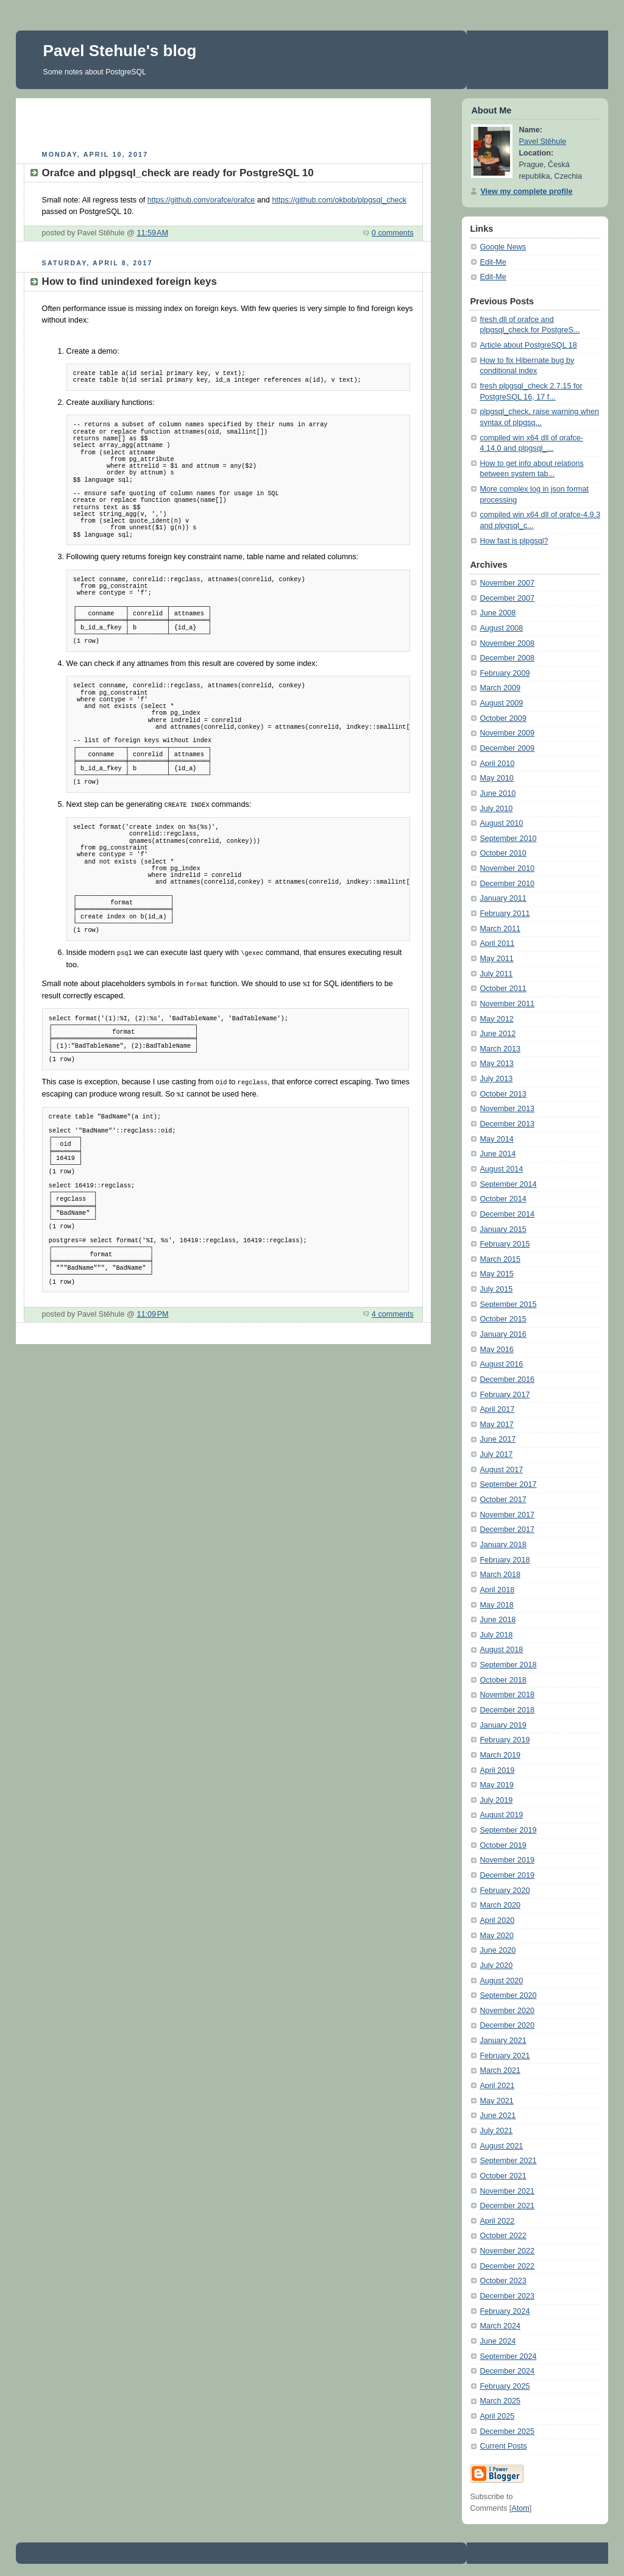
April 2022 (497, 2221)
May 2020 (496, 1935)
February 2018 (505, 1560)
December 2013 (507, 1124)
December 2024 (507, 2371)
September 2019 (508, 1830)
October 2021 (503, 2176)
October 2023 (503, 2281)
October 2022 (503, 2235)
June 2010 (498, 793)
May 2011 (496, 958)
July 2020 (496, 1965)
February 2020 (505, 1890)
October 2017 (503, 1499)
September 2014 (508, 1184)
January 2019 (503, 1725)
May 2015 (496, 1274)
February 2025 (505, 2386)
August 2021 (501, 2146)
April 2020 (497, 1920)
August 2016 (501, 1364)
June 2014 (498, 1154)
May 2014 (496, 1139)
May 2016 (496, 1349)
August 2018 (501, 1649)
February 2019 (505, 1740)
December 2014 (507, 1214)
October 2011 (503, 988)
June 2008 (498, 613)
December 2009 (507, 748)
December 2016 (507, 1379)
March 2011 (500, 929)
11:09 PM (152, 1311)
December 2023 (507, 2296)
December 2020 (507, 2025)
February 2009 (505, 673)
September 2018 (508, 1665)
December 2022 (507, 2266)
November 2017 (507, 1515)
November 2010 (507, 868)
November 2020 (507, 2010)
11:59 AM (152, 233)
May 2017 (496, 1424)
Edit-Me (493, 262)
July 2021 (496, 2131)
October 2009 (503, 718)
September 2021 (508, 2160)
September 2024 (508, 2356)
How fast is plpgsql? (514, 541)
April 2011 (497, 943)
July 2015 (496, 1289)
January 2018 (503, 1544)
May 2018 (496, 1605)
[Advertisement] (223, 122)
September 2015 (508, 1304)
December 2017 (507, 1529)
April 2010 (497, 763)
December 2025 (507, 2431)
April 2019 (497, 1770)
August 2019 (501, 1815)
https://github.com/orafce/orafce (201, 200)
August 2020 (501, 1981)
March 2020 (500, 1905)
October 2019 (503, 1845)
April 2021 (497, 2085)
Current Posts (503, 2446)
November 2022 (507, 2251)
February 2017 (505, 1394)
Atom (520, 2508)
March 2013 (500, 1049)
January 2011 (503, 898)
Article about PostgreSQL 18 (528, 345)
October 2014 (503, 1199)
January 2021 (503, 2040)
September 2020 (508, 1995)
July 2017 (496, 1454)
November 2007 (507, 583)
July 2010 (496, 808)
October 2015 (503, 1319)
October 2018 (503, 1680)
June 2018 (498, 1619)
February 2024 (505, 2311)
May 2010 (496, 778)
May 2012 (496, 1019)
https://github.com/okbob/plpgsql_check (339, 200)
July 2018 (496, 1635)
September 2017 (508, 1484)
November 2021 (507, 2191)
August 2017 (501, 1469)
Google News (503, 247)
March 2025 (500, 2401)
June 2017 (498, 1439)
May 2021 (496, 2101)
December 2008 (507, 658)
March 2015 (500, 1259)
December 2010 (507, 883)
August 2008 (501, 628)
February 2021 (505, 2056)
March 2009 (500, 688)
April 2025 (497, 2416)
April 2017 (497, 1409)
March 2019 (500, 1755)
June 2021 (498, 2115)
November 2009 (507, 733)
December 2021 (507, 2206)
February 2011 (505, 913)
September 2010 (508, 838)
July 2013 (496, 1079)
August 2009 (501, 703)
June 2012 (498, 1033)
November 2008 (507, 643)
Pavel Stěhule (542, 141)
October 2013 (503, 1094)
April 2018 (497, 1590)
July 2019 (496, 1800)
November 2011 (507, 1004)
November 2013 (507, 1108)
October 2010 (503, 853)
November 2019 (507, 1860)
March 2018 (500, 1574)
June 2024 (498, 2341)
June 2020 (498, 1950)
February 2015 (505, 1244)
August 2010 (501, 823)
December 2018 (507, 1710)
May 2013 (496, 1063)
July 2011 (496, 974)
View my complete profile (526, 191)
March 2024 (500, 2326)
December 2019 (507, 1875)
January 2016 (503, 1334)
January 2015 (503, 1229)
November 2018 (507, 1694)
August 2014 (501, 1169)
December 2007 (507, 598)
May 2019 (496, 1785)
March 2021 (500, 2070)
